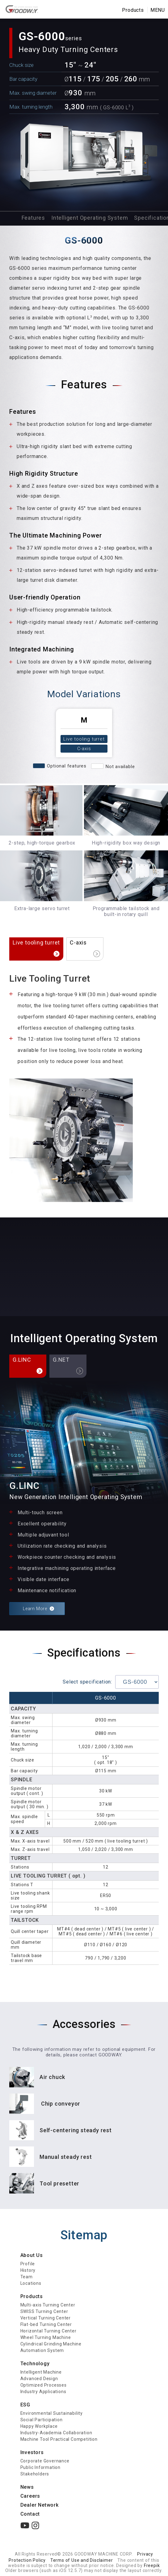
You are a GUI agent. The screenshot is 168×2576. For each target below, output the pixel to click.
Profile (27, 2263)
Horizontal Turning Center (48, 2330)
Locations (30, 2283)
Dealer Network (39, 2505)
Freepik (152, 2565)
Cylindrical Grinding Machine (51, 2343)
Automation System (42, 2350)
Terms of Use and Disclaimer (81, 2560)
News (27, 2487)
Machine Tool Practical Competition (59, 2439)
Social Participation (41, 2419)
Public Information (40, 2467)
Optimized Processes (43, 2385)
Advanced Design (39, 2378)
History (28, 2270)
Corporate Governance (44, 2460)
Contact (30, 2514)
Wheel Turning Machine (45, 2337)
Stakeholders (34, 2473)
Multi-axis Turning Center (47, 2304)
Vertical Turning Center (45, 2317)
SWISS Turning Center (44, 2311)
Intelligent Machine (41, 2372)
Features (33, 217)
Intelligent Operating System (89, 217)
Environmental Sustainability (51, 2413)
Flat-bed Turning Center (46, 2324)
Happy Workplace (39, 2426)
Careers (30, 2496)
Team (26, 2276)
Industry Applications (43, 2391)
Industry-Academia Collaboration (56, 2432)
